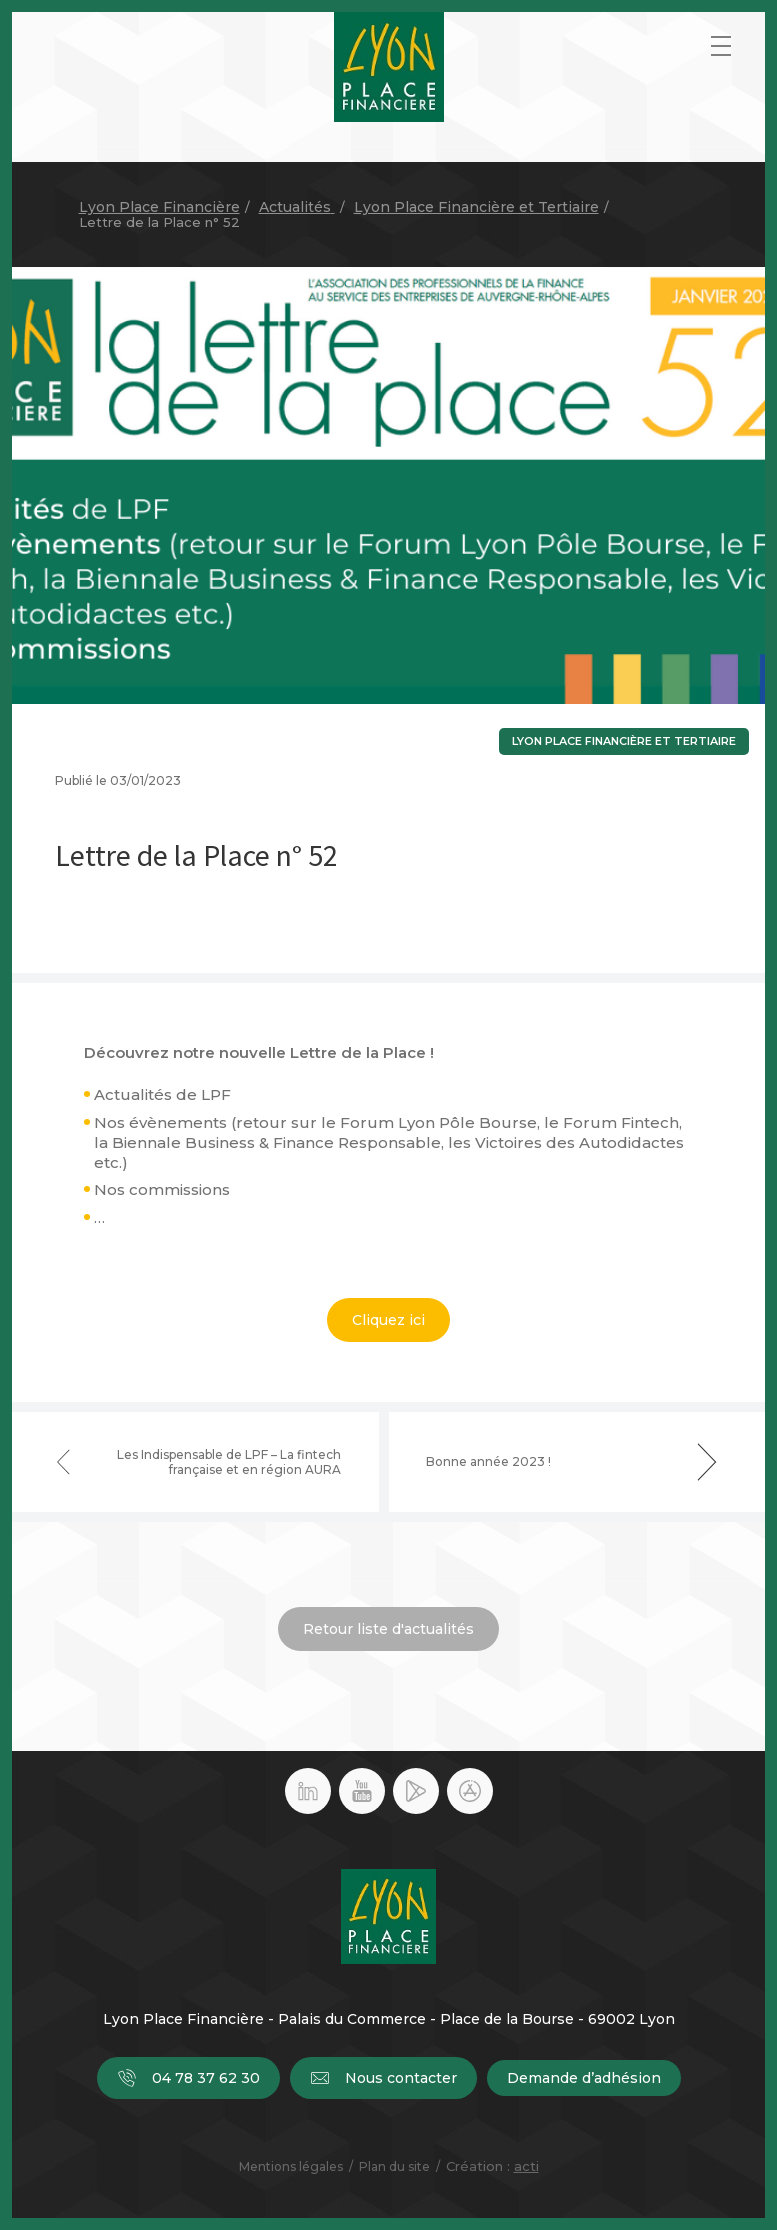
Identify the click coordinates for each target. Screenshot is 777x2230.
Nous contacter (383, 2078)
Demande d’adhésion (584, 2078)
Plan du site (394, 2166)
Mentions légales (291, 2166)
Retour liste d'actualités (388, 1629)
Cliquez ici (388, 1320)
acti (526, 2166)
